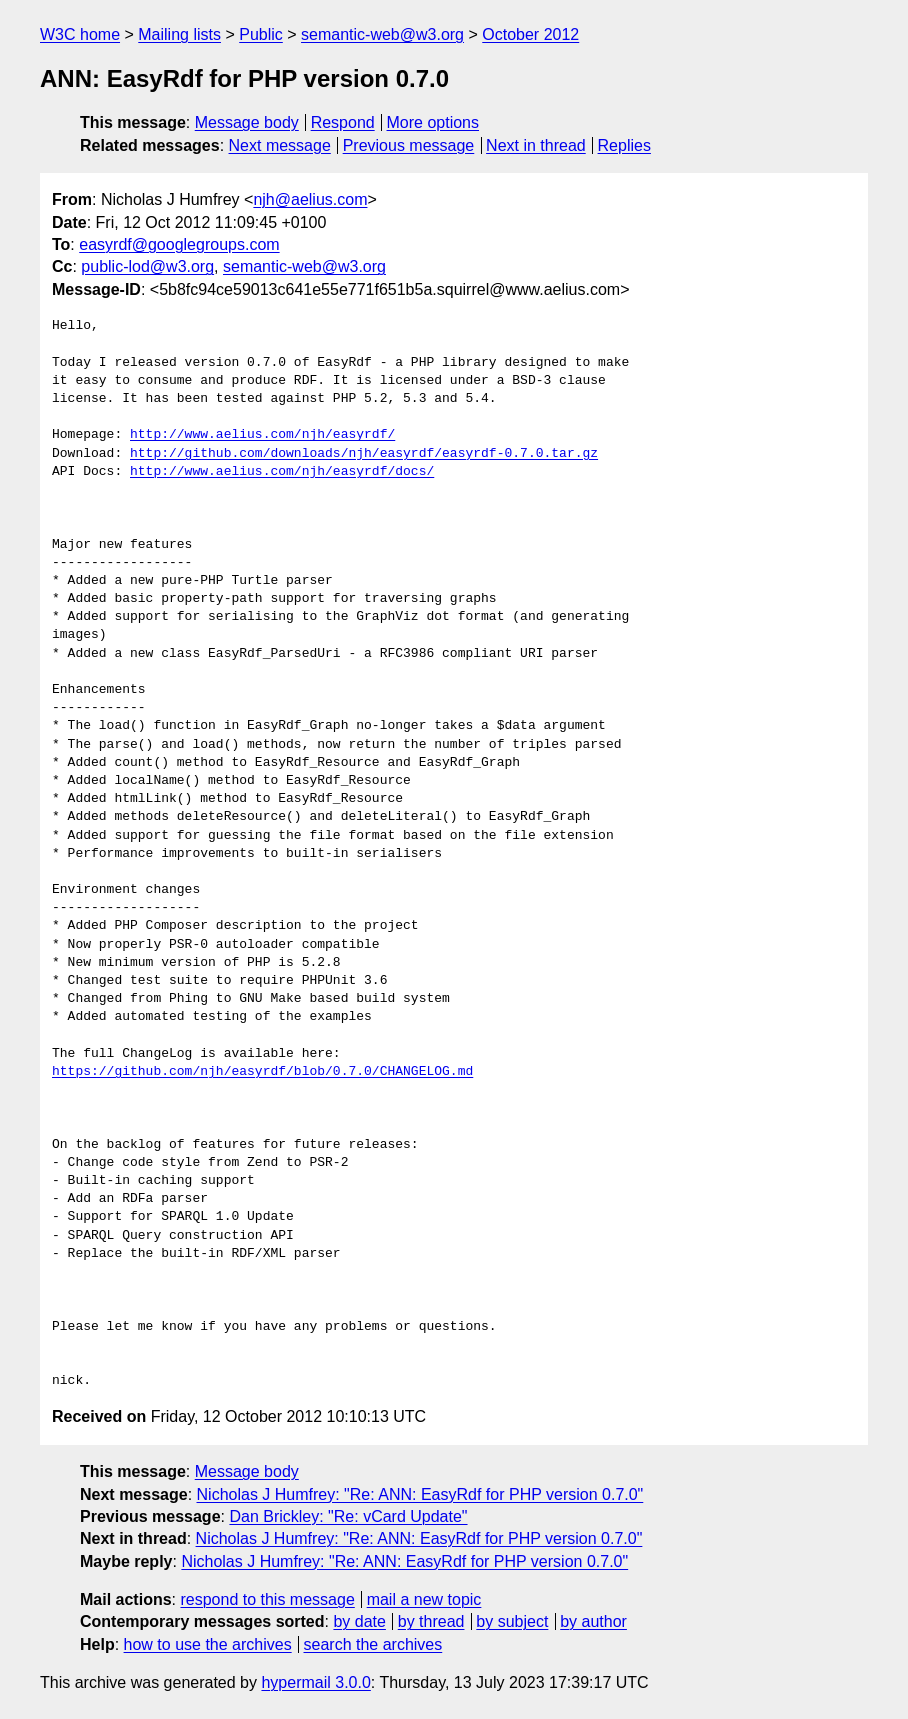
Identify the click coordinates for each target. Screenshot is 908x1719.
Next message (280, 145)
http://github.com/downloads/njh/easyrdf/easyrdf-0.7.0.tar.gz (364, 454)
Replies (624, 145)
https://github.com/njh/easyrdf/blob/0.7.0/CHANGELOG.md (262, 1072)
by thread (431, 1621)
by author (593, 1621)
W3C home (80, 34)
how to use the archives (208, 1644)
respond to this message (267, 1599)
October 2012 (530, 34)
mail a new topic (424, 1599)
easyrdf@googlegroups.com (179, 244)
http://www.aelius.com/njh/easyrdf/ (262, 435)
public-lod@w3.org (147, 266)
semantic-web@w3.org (382, 34)
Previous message (409, 145)
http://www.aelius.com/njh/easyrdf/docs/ (282, 472)
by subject (512, 1621)
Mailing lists (179, 34)
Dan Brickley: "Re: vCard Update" (348, 1516)
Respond (343, 122)
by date (359, 1621)
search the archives (373, 1644)
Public (261, 34)
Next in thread (536, 145)
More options (433, 122)
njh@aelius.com (310, 199)
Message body (247, 122)
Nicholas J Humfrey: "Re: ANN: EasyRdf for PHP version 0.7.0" (420, 1494)
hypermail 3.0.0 (315, 1682)
